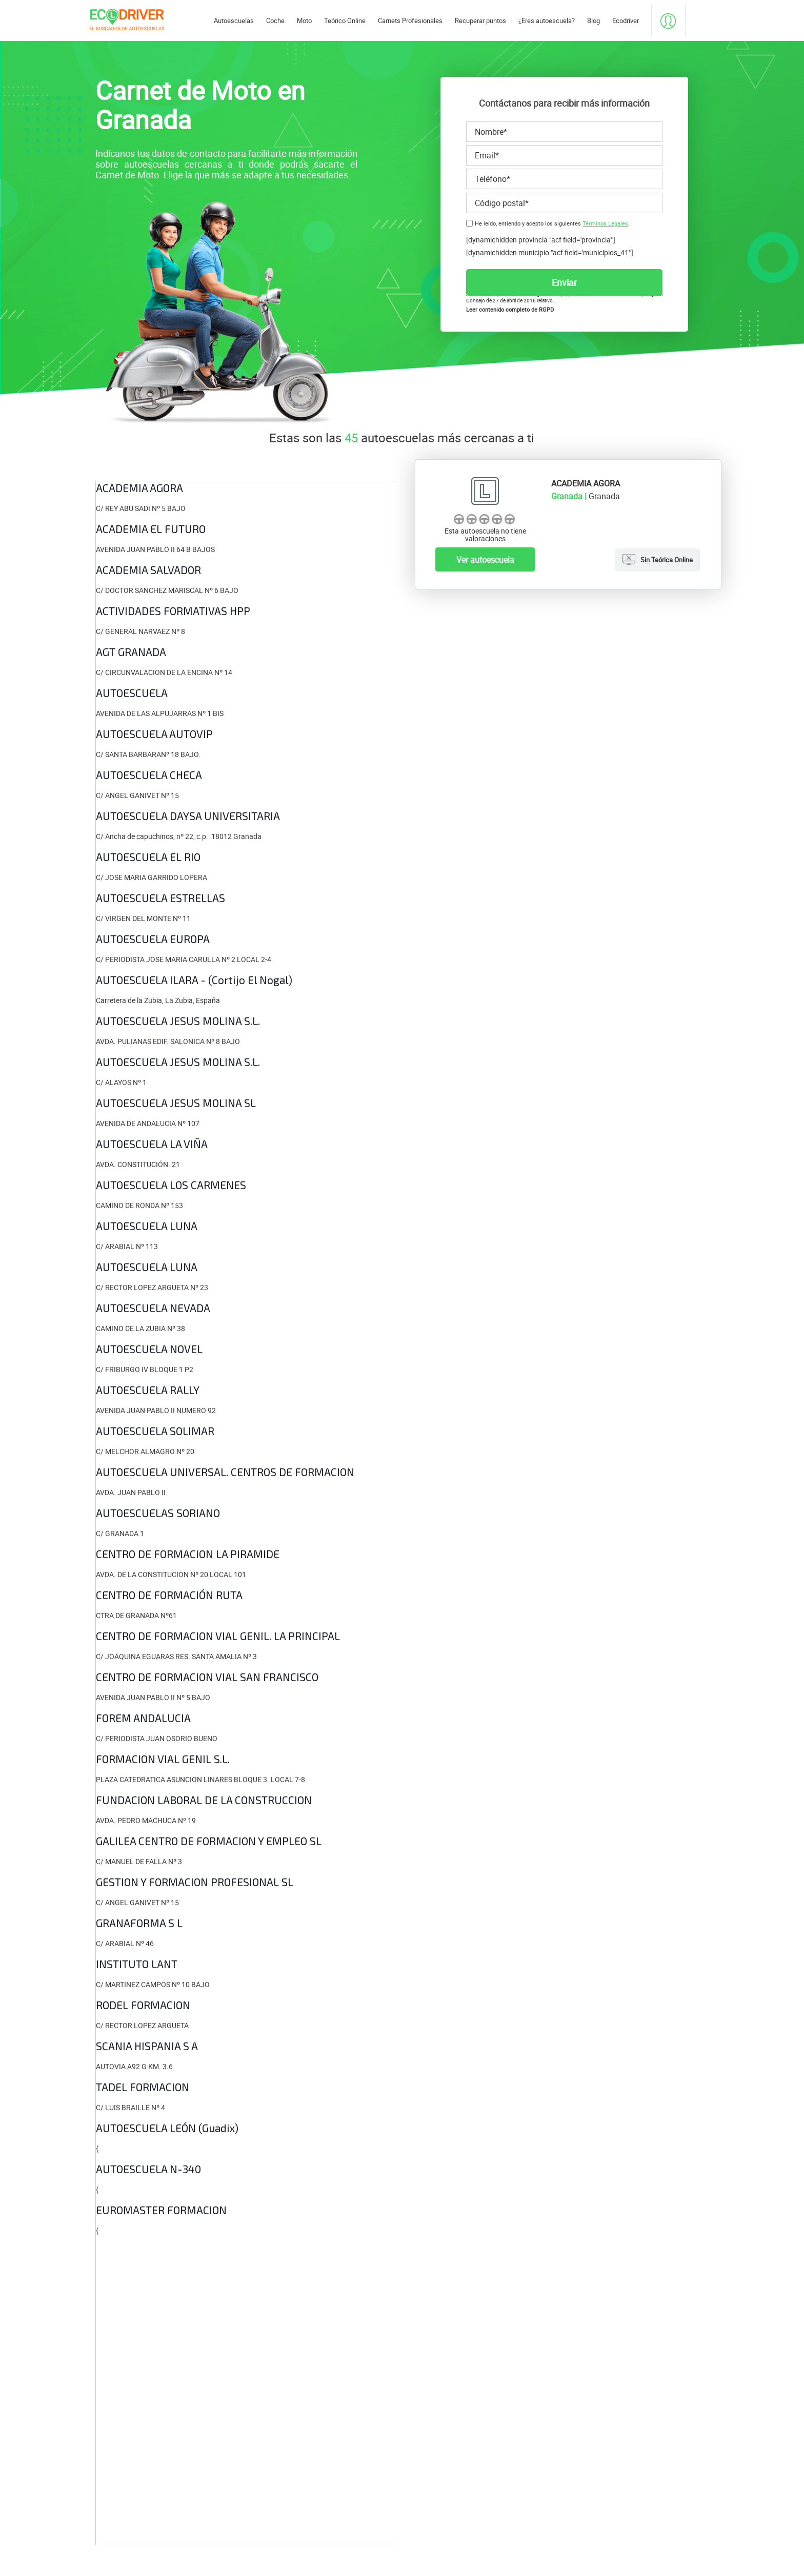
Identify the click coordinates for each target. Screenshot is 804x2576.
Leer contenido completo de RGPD (510, 309)
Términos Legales (605, 223)
